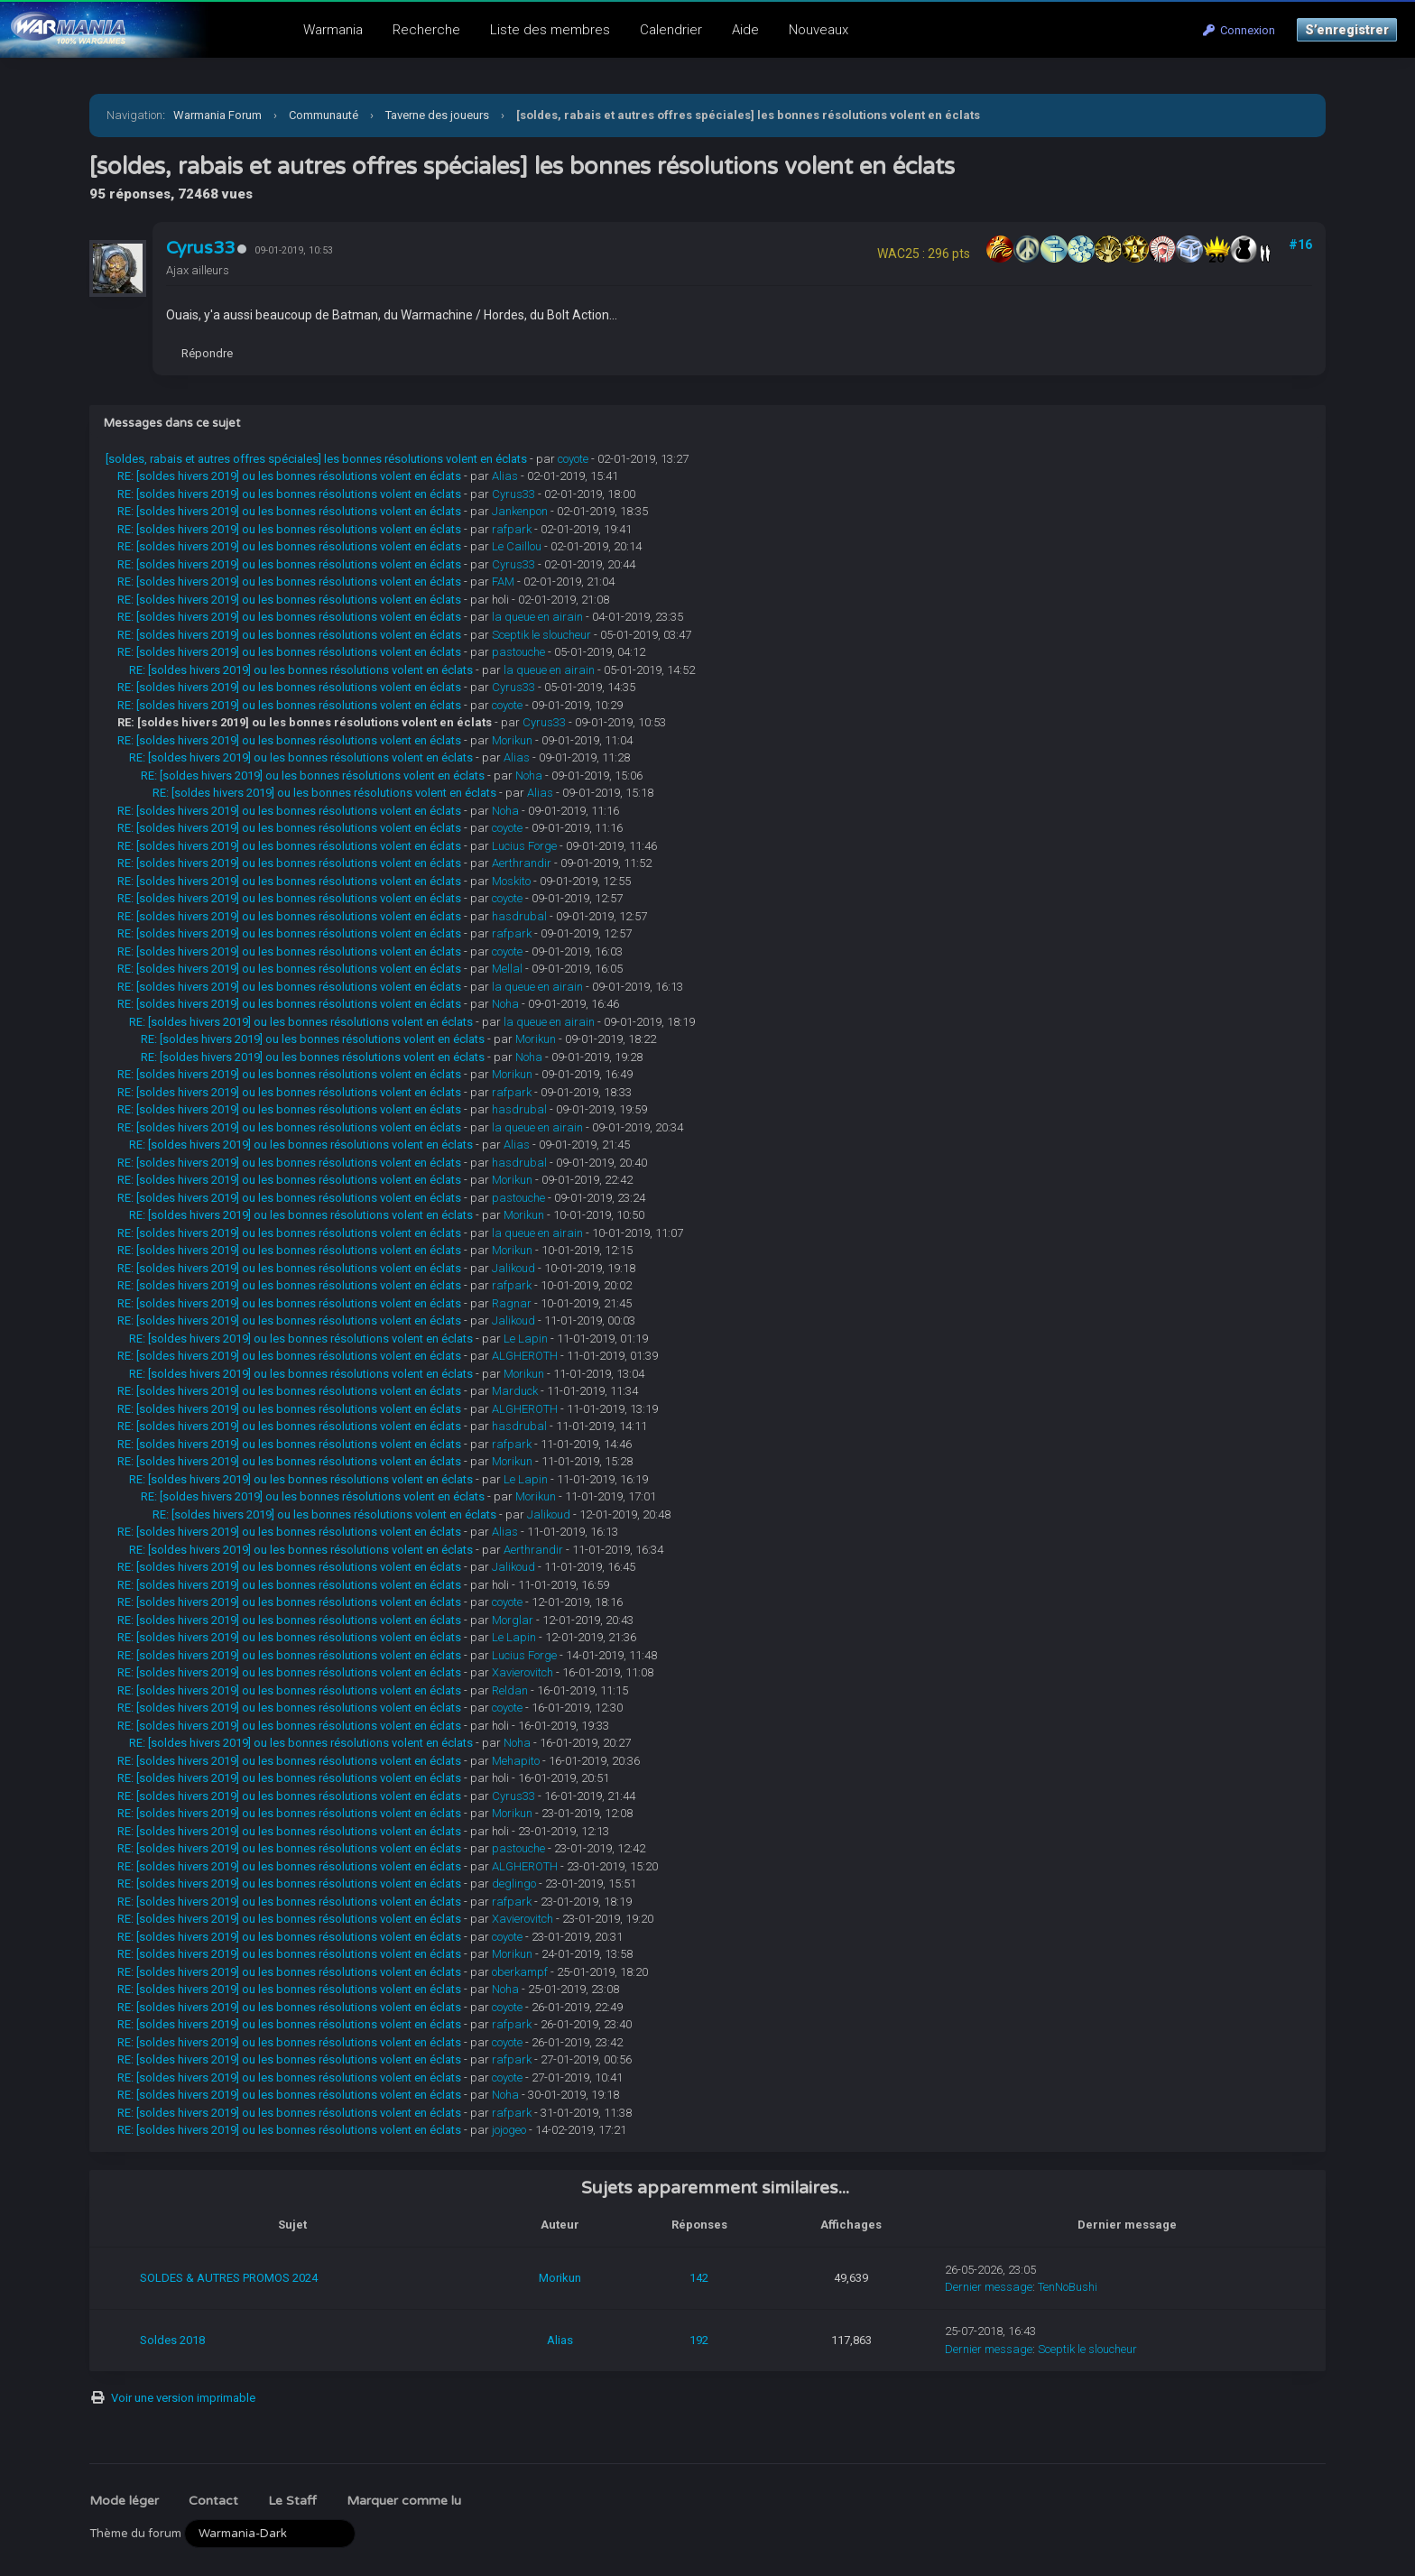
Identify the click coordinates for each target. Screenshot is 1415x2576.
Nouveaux (818, 30)
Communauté (323, 115)
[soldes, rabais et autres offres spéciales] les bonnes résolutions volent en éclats (316, 459)
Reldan (510, 1690)
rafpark (512, 529)
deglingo (514, 1883)
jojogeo (509, 2130)
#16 (1300, 244)
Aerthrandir (521, 863)
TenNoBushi (1067, 2287)
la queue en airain (537, 616)
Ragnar (512, 1303)
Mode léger (124, 2500)
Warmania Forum (217, 115)
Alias (505, 476)
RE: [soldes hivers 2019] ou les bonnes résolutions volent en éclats (289, 476)
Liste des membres (550, 30)
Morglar (512, 1620)
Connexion (1239, 30)
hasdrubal (519, 916)
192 (698, 2340)
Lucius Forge (524, 846)
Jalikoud (513, 1268)
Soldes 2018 (172, 2340)
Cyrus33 (200, 248)
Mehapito (516, 1761)
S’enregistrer (1347, 30)
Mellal (507, 968)
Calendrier (671, 30)
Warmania (333, 30)
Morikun (512, 740)
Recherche (426, 30)
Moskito (511, 881)
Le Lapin (526, 1338)
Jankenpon (520, 511)
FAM (503, 581)
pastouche (518, 652)
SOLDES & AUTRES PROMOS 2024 (229, 2278)
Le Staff (292, 2500)
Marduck (515, 1391)
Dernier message (988, 2287)
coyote (573, 459)
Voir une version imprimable (183, 2398)
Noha (528, 775)
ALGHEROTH (525, 1355)
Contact (213, 2500)
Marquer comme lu (404, 2500)
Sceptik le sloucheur (541, 635)
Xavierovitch (522, 1672)
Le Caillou (516, 546)
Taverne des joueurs (437, 115)
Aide (745, 30)
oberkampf (520, 1972)
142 (698, 2278)
